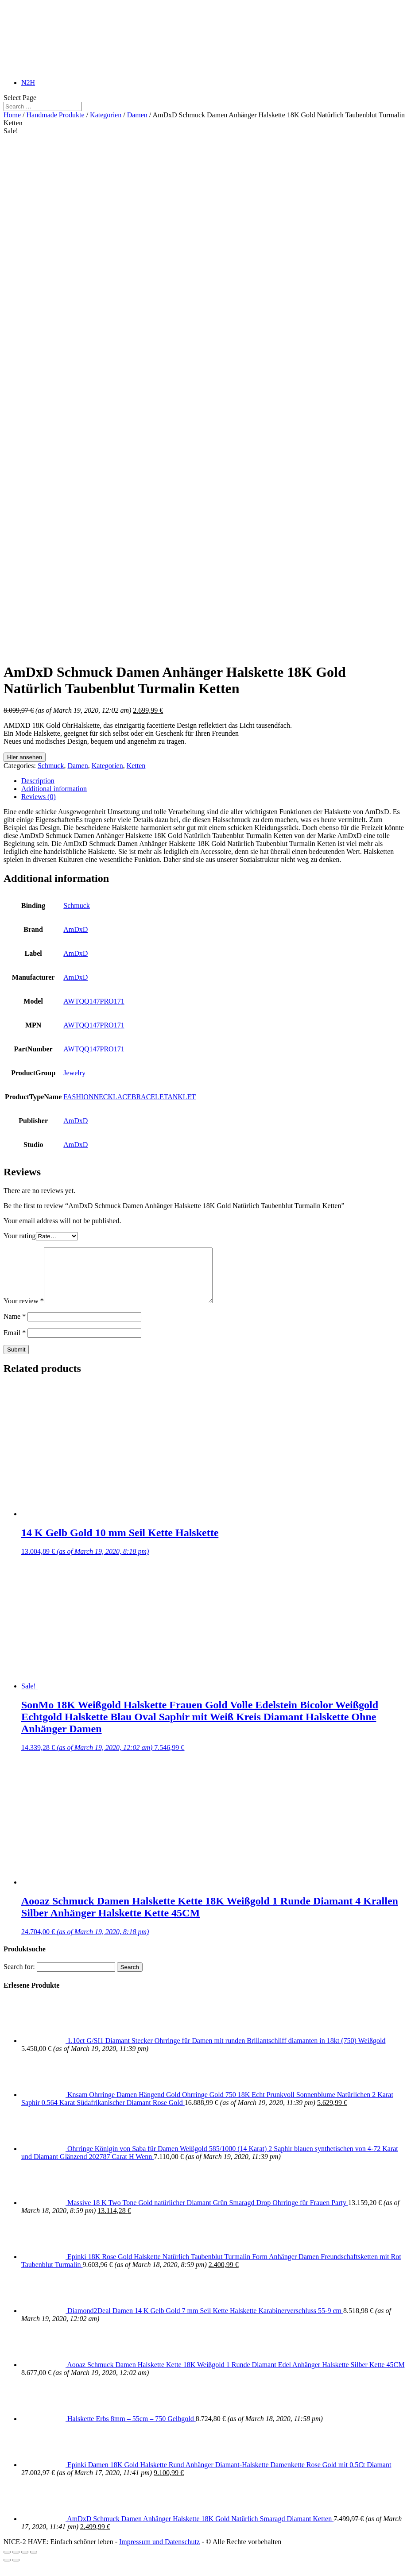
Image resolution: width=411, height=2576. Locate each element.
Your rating (20, 1236)
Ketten (136, 765)
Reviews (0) (38, 796)
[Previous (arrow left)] (7, 2570)
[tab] (214, 781)
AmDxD (75, 929)
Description (37, 780)
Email (15, 1343)
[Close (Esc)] (7, 2562)
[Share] (15, 2562)
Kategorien (105, 115)
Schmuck (51, 765)
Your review (24, 1311)
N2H (28, 82)
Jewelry (74, 1073)
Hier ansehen (24, 757)
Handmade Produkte (56, 115)
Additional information (54, 788)
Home (12, 115)
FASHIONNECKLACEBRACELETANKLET (129, 1097)
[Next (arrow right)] (15, 2570)
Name (15, 1327)
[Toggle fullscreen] (24, 2562)
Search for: (19, 1977)
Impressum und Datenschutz (159, 2552)
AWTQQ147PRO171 (93, 1001)
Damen (137, 115)
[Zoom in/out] (33, 2562)
